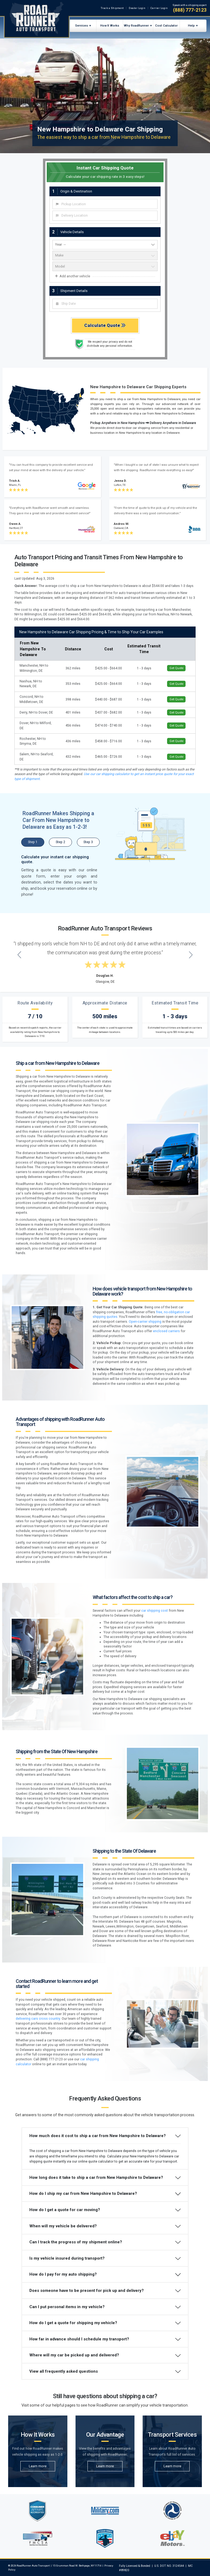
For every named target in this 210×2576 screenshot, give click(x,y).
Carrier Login (159, 8)
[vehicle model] (105, 266)
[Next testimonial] (191, 955)
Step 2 (60, 842)
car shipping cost (154, 1611)
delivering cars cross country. (38, 2019)
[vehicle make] (105, 255)
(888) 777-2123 (189, 10)
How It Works (109, 25)
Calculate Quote (105, 325)
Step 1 (32, 842)
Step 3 (88, 842)
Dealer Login (137, 8)
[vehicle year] (105, 244)
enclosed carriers (166, 1331)
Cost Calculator (166, 25)
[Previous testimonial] (19, 955)
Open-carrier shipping (145, 1322)
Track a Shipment (112, 8)
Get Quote (176, 668)
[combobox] (105, 204)
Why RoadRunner (136, 25)
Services (81, 25)
